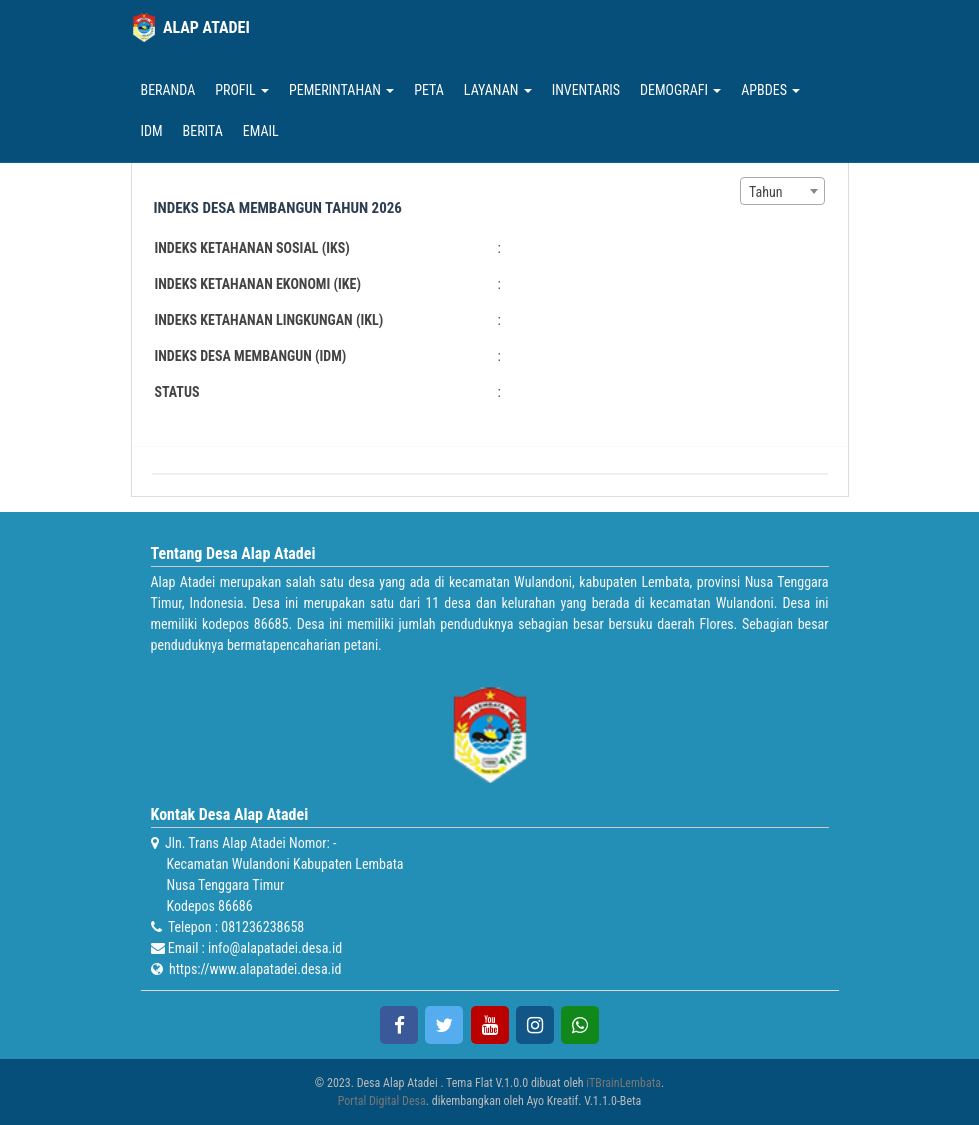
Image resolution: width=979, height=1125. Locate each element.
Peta (429, 90)
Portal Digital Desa (382, 1101)
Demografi (680, 90)
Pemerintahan (341, 90)
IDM (152, 131)
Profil (242, 90)
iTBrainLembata (623, 1083)
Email (261, 131)
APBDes (770, 90)
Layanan (498, 90)
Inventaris (586, 90)
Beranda (168, 90)
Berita (203, 131)
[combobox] (782, 191)
